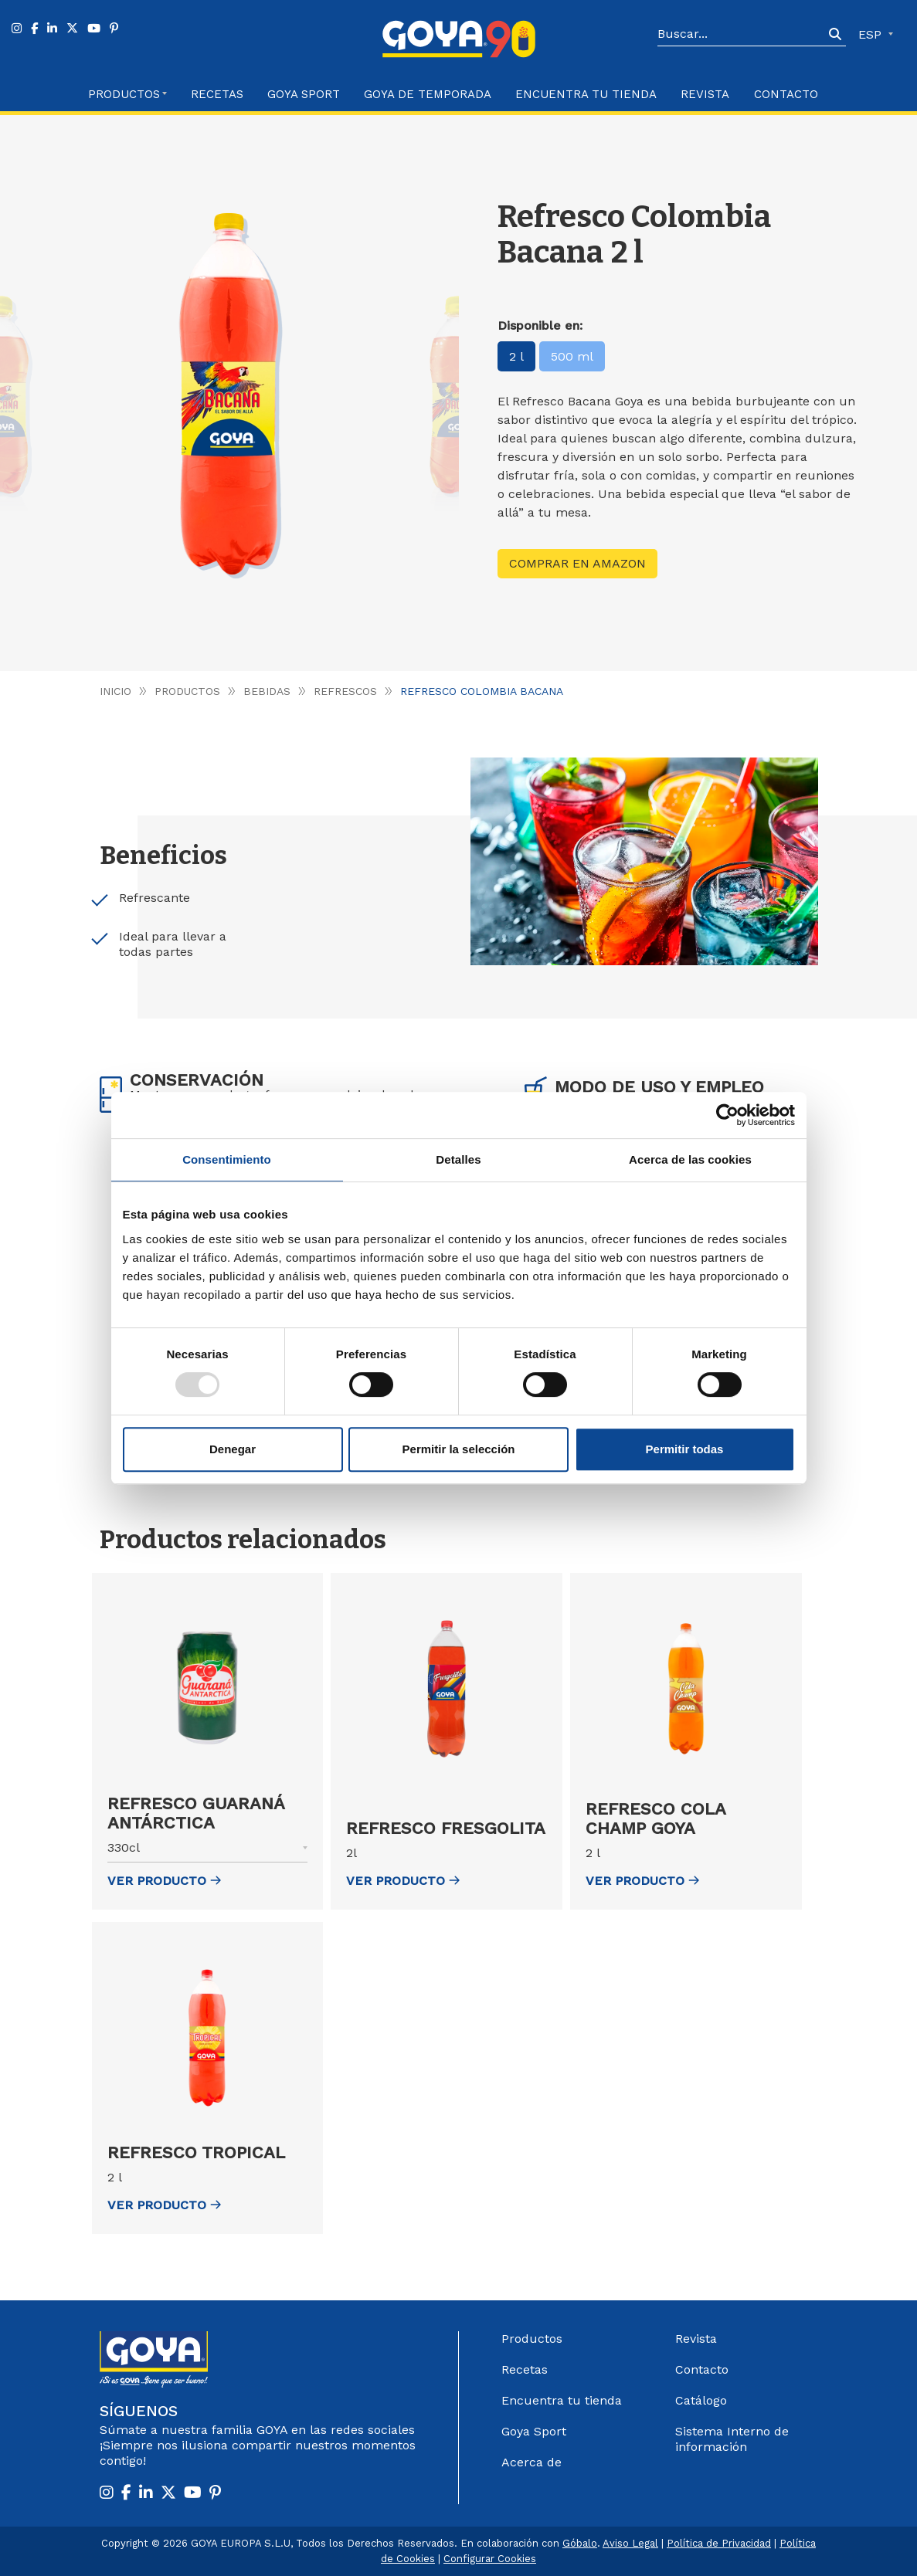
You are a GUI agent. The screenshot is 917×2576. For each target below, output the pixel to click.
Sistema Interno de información (732, 2439)
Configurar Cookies (489, 2558)
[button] (207, 1851)
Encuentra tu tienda (561, 2400)
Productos (187, 691)
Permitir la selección (458, 1449)
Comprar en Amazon (577, 563)
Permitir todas (685, 1449)
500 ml (572, 356)
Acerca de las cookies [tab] (690, 1159)
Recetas (217, 94)
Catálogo (701, 2400)
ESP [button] (871, 34)
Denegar (232, 1449)
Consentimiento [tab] (226, 1159)
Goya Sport (303, 94)
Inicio (115, 691)
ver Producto (164, 1880)
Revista (705, 94)
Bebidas (266, 691)
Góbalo (579, 2543)
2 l (516, 356)
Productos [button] (124, 94)
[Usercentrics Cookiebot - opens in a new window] (727, 1115)
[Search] (740, 35)
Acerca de (531, 2462)
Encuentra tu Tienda (586, 94)
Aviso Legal (630, 2543)
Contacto (786, 94)
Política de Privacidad (719, 2543)
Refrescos (345, 691)
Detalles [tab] (458, 1159)
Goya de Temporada (427, 94)
